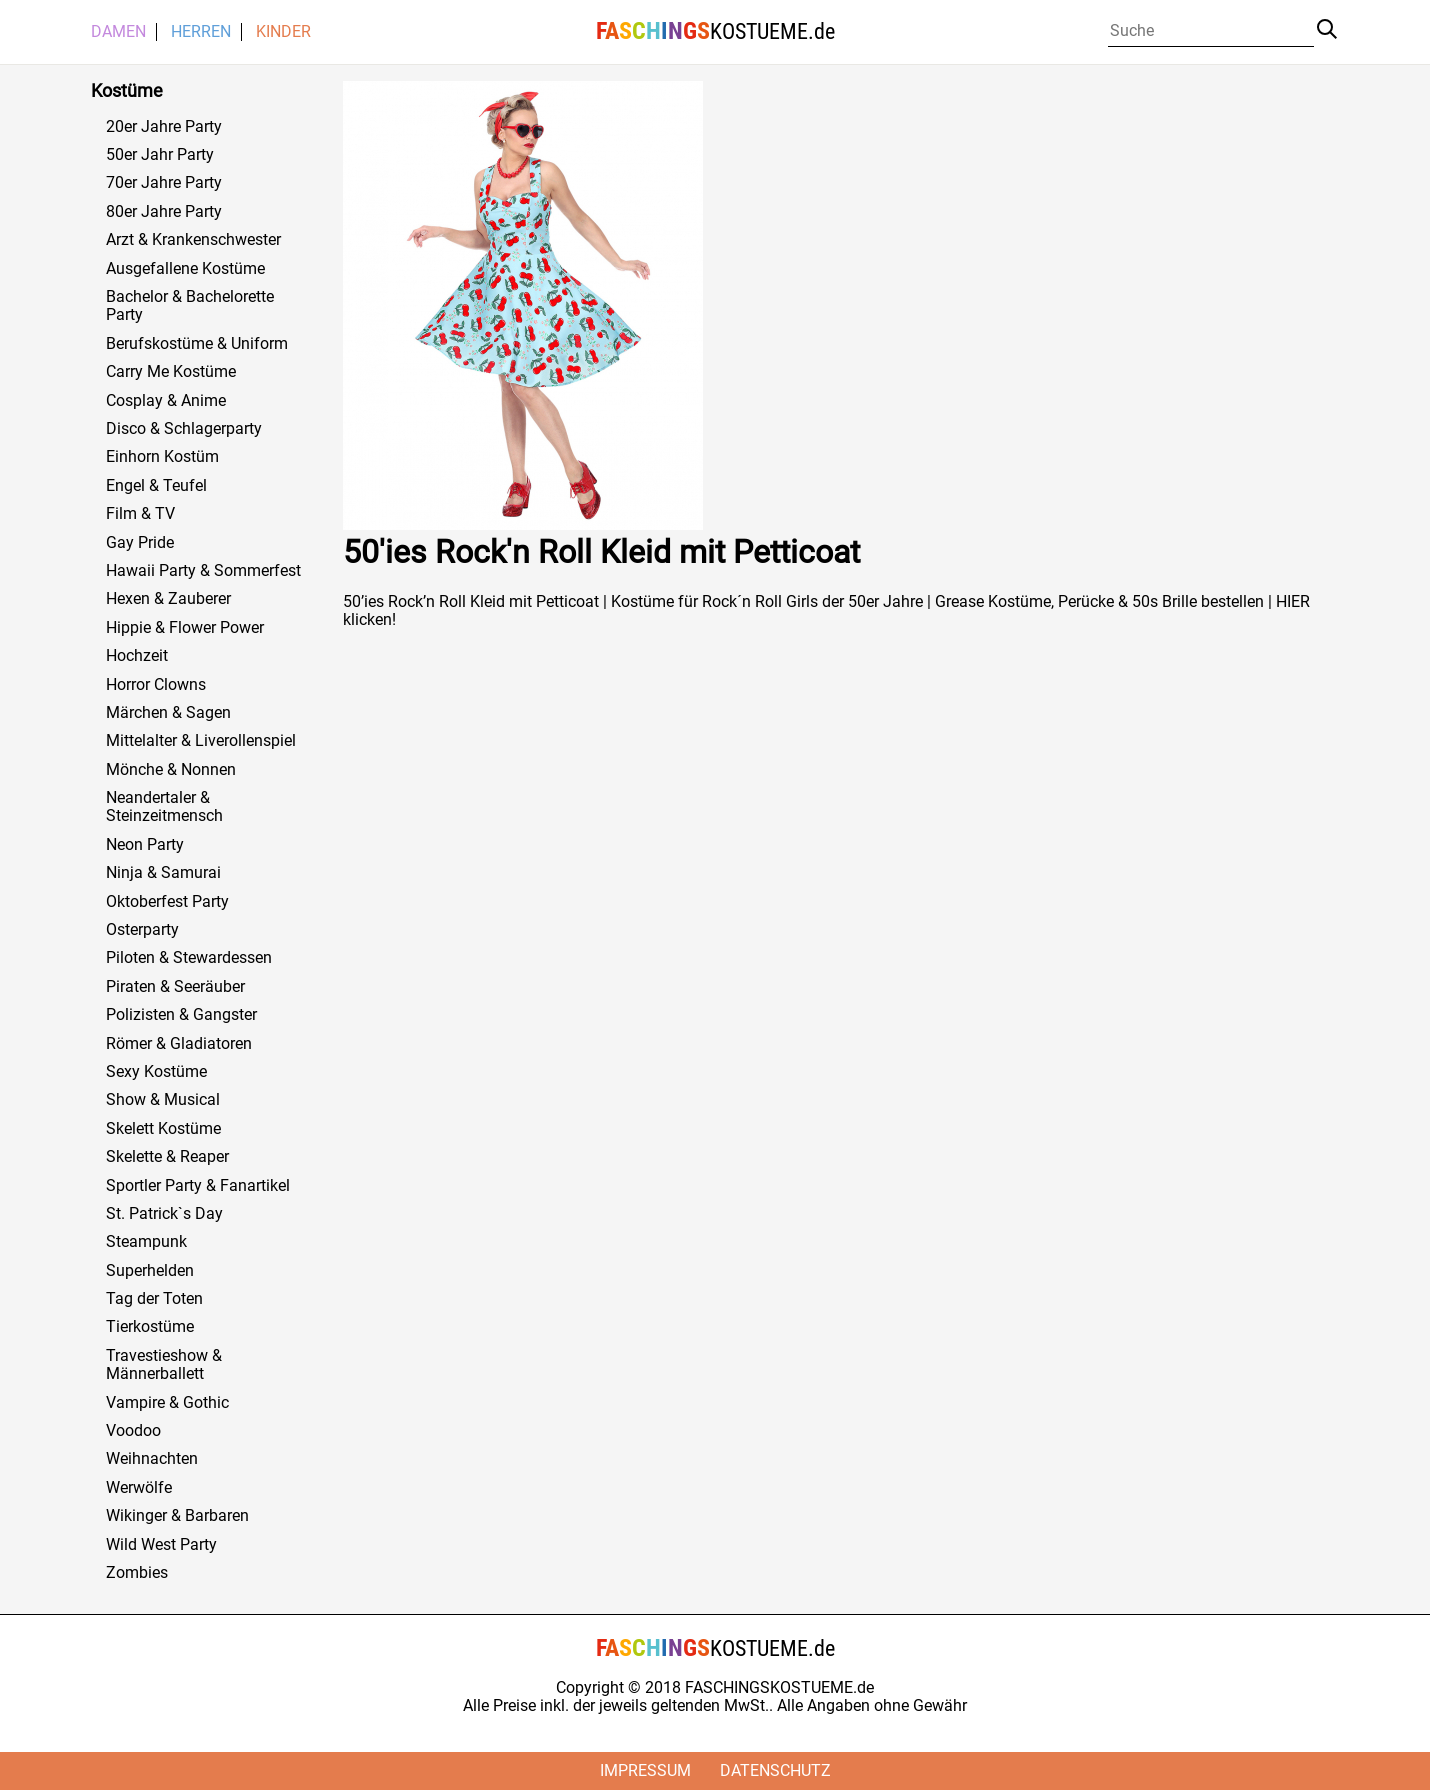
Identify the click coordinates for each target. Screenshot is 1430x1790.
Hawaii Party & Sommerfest (203, 571)
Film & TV (140, 514)
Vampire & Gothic (167, 1403)
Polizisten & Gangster (181, 1015)
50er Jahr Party (160, 155)
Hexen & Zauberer (168, 599)
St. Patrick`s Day (164, 1214)
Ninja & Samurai (163, 873)
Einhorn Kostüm (162, 457)
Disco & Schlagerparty (184, 429)
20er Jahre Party (164, 127)
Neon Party (145, 845)
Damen (118, 32)
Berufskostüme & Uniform (197, 344)
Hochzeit (137, 656)
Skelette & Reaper (167, 1157)
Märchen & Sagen (168, 713)
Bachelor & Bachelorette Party (190, 306)
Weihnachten (152, 1459)
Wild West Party (161, 1545)
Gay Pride (140, 543)
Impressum (645, 1770)
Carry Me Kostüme (171, 372)
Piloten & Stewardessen (189, 958)
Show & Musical (163, 1100)
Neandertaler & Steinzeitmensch (164, 807)
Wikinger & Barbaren (177, 1516)
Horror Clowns (156, 685)
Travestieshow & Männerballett (164, 1365)
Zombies (137, 1573)
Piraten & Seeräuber (175, 987)
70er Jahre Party (164, 183)
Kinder (283, 32)
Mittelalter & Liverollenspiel (201, 741)
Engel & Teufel (156, 486)
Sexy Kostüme (156, 1072)
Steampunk (146, 1242)
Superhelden (150, 1271)
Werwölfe (139, 1488)
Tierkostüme (150, 1327)
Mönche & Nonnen (171, 770)
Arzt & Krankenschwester (193, 240)
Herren (201, 32)
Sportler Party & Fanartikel (198, 1186)
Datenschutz (775, 1770)
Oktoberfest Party (167, 902)
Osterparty (142, 930)
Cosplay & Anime (166, 401)
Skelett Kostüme (163, 1129)
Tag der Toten (154, 1299)
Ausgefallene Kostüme (185, 269)
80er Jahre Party (164, 212)
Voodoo (133, 1431)
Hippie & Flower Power (185, 628)
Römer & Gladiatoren (179, 1044)
